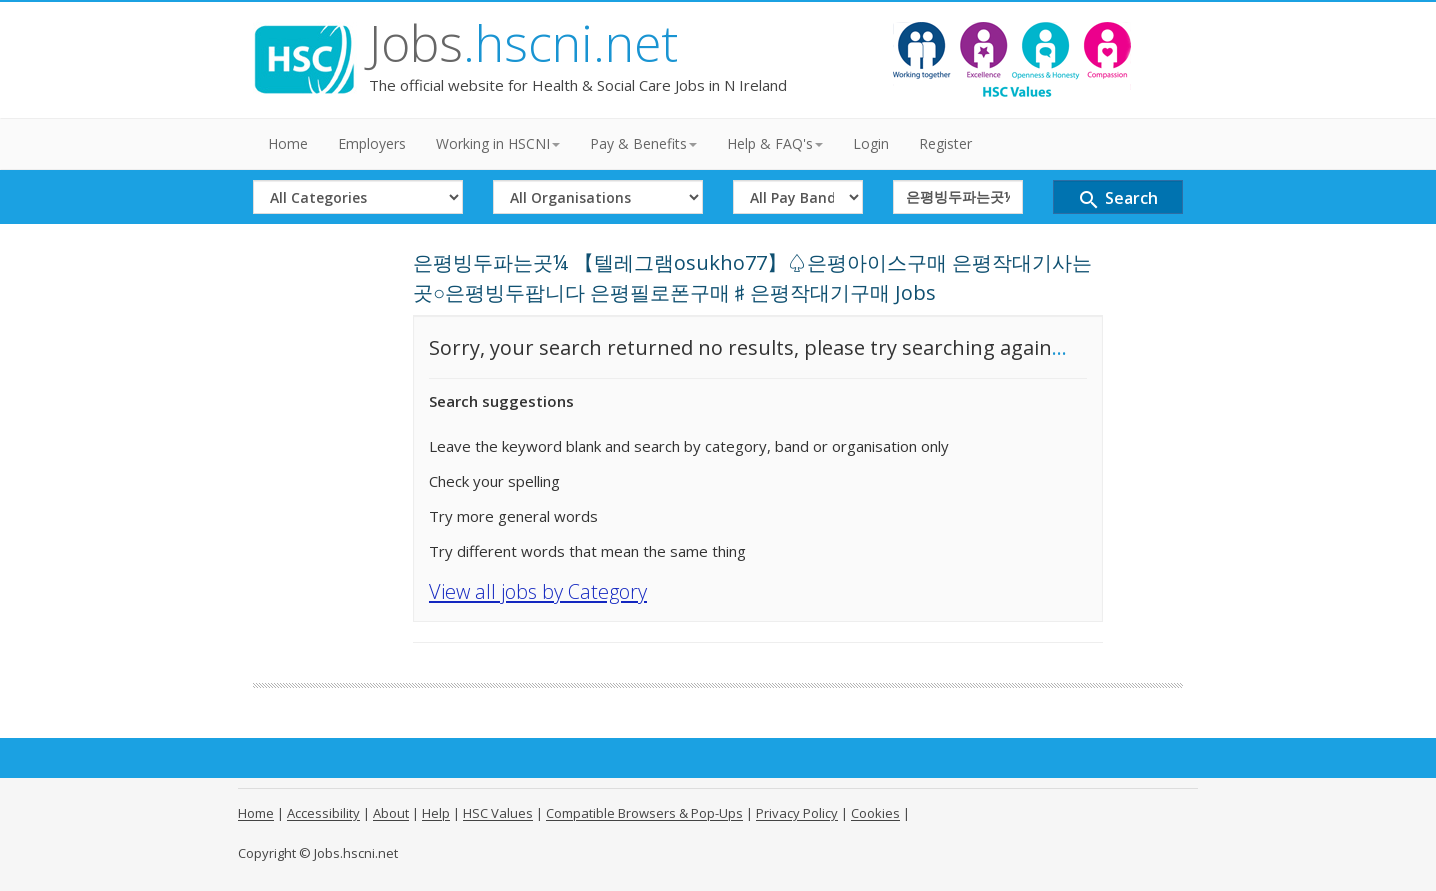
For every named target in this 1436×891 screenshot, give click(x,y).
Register (945, 143)
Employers (372, 143)
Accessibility (323, 813)
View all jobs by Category (538, 591)
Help (436, 813)
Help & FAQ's (775, 143)
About (391, 813)
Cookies (875, 813)
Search (1117, 199)
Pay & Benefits (643, 143)
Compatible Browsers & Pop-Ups (644, 813)
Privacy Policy (797, 813)
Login (871, 143)
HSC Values (498, 813)
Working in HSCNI (498, 143)
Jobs (523, 43)
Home (288, 143)
